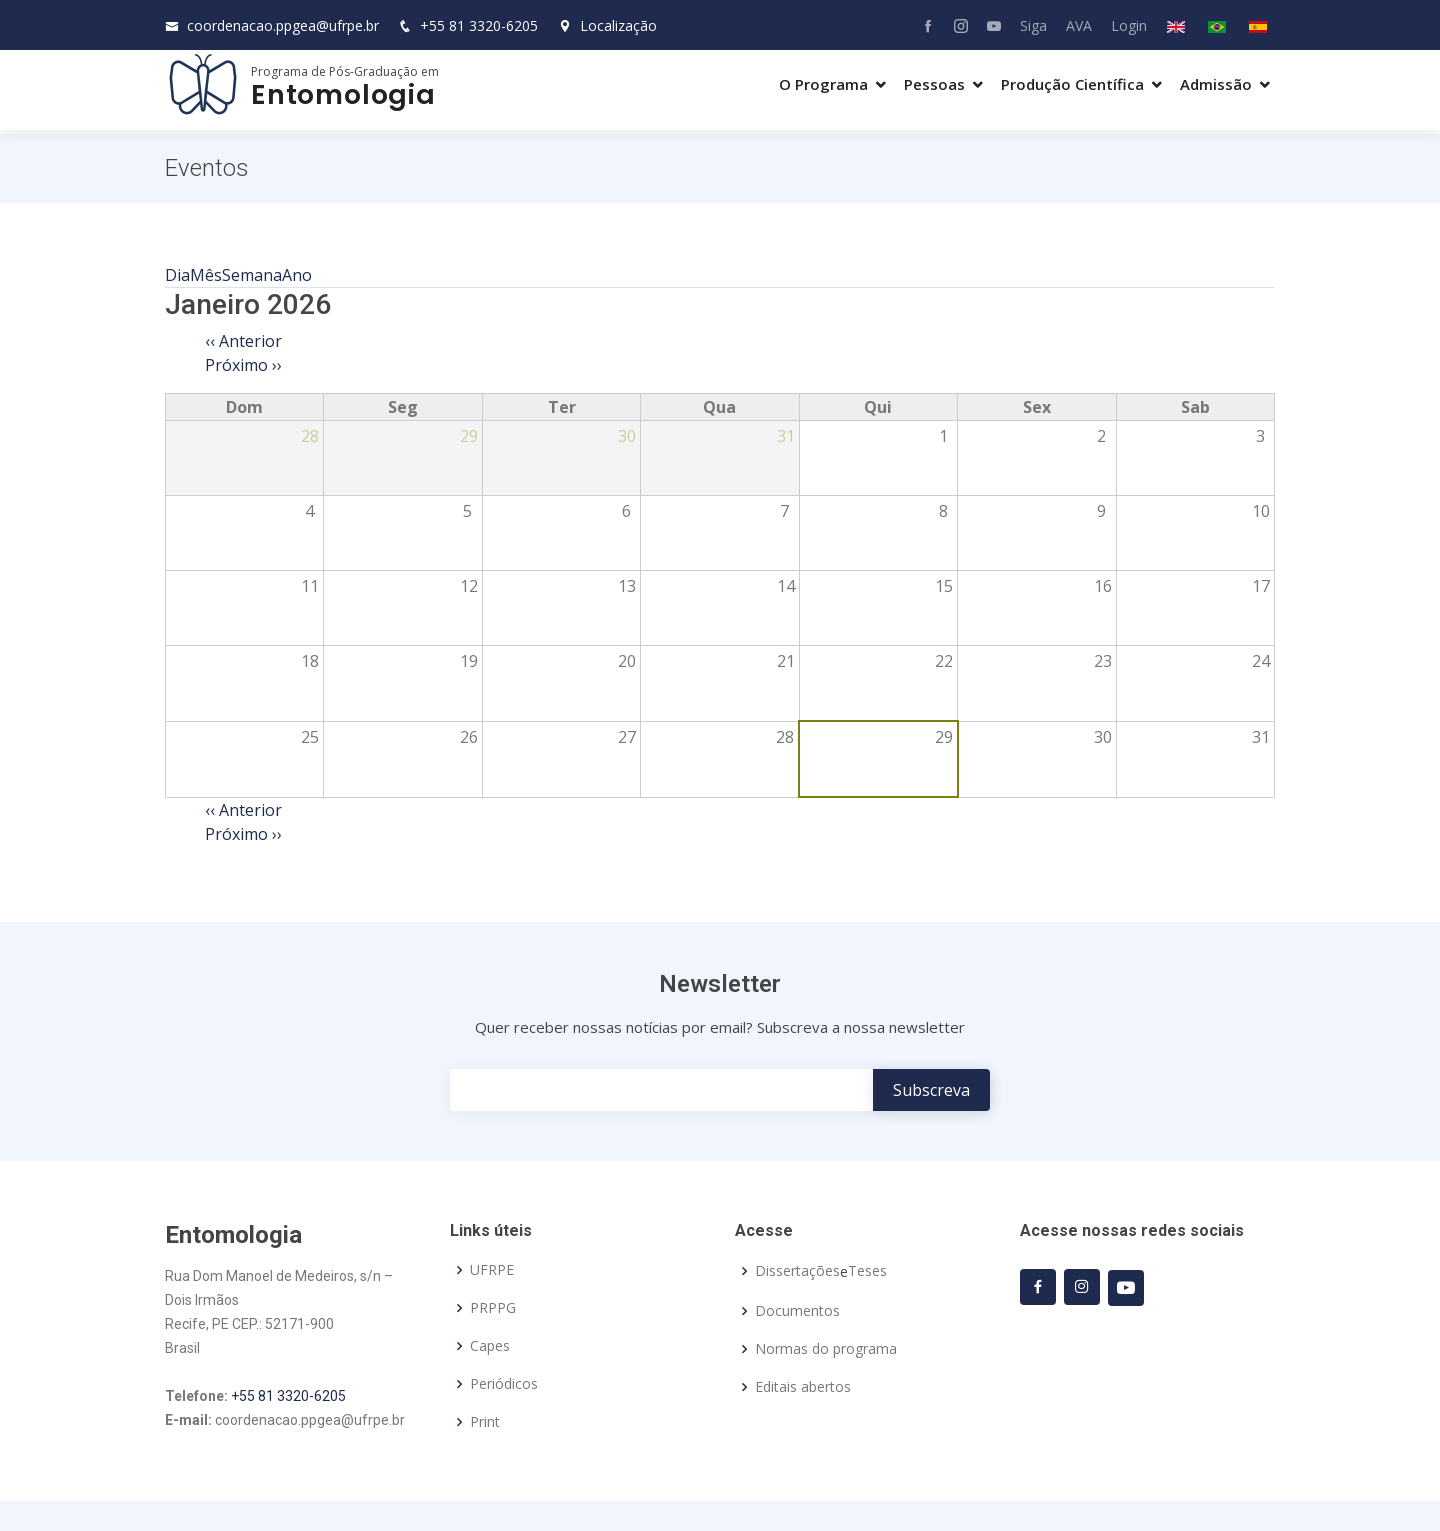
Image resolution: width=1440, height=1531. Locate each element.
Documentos (797, 1311)
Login (1129, 25)
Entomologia (343, 94)
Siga (1033, 25)
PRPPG (493, 1308)
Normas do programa (826, 1349)
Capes (490, 1346)
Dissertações (797, 1271)
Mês (206, 275)
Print (485, 1422)
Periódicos (504, 1384)
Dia (177, 275)
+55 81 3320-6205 (479, 25)
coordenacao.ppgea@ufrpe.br (283, 25)
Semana (252, 275)
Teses (867, 1271)
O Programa (823, 84)
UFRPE (492, 1270)
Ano (297, 275)
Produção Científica (1072, 84)
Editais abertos (803, 1387)
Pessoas (934, 84)
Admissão (1216, 84)
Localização (607, 25)
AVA (1079, 25)
